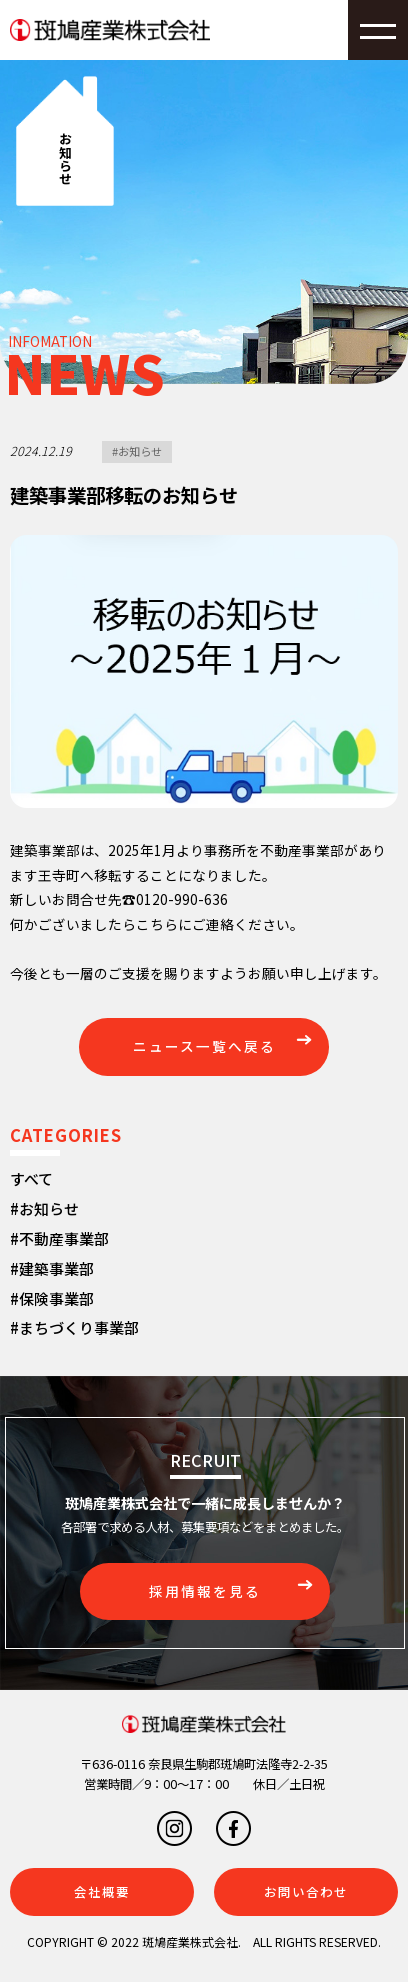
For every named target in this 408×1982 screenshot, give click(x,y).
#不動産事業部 (59, 1238)
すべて (31, 1178)
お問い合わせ (306, 1892)
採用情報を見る (205, 1591)
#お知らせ (137, 451)
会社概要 (102, 1892)
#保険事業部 (52, 1298)
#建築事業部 (52, 1268)
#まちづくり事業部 (74, 1327)
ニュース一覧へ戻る (204, 1046)
